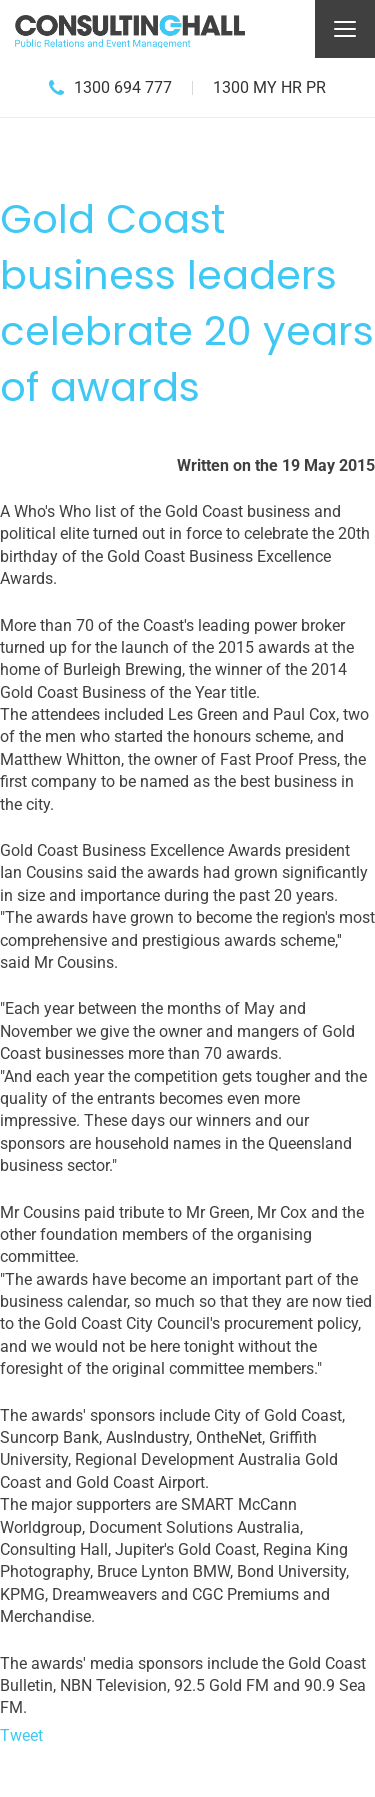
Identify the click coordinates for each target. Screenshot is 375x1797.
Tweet (21, 1735)
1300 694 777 (123, 87)
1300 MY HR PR (269, 87)
